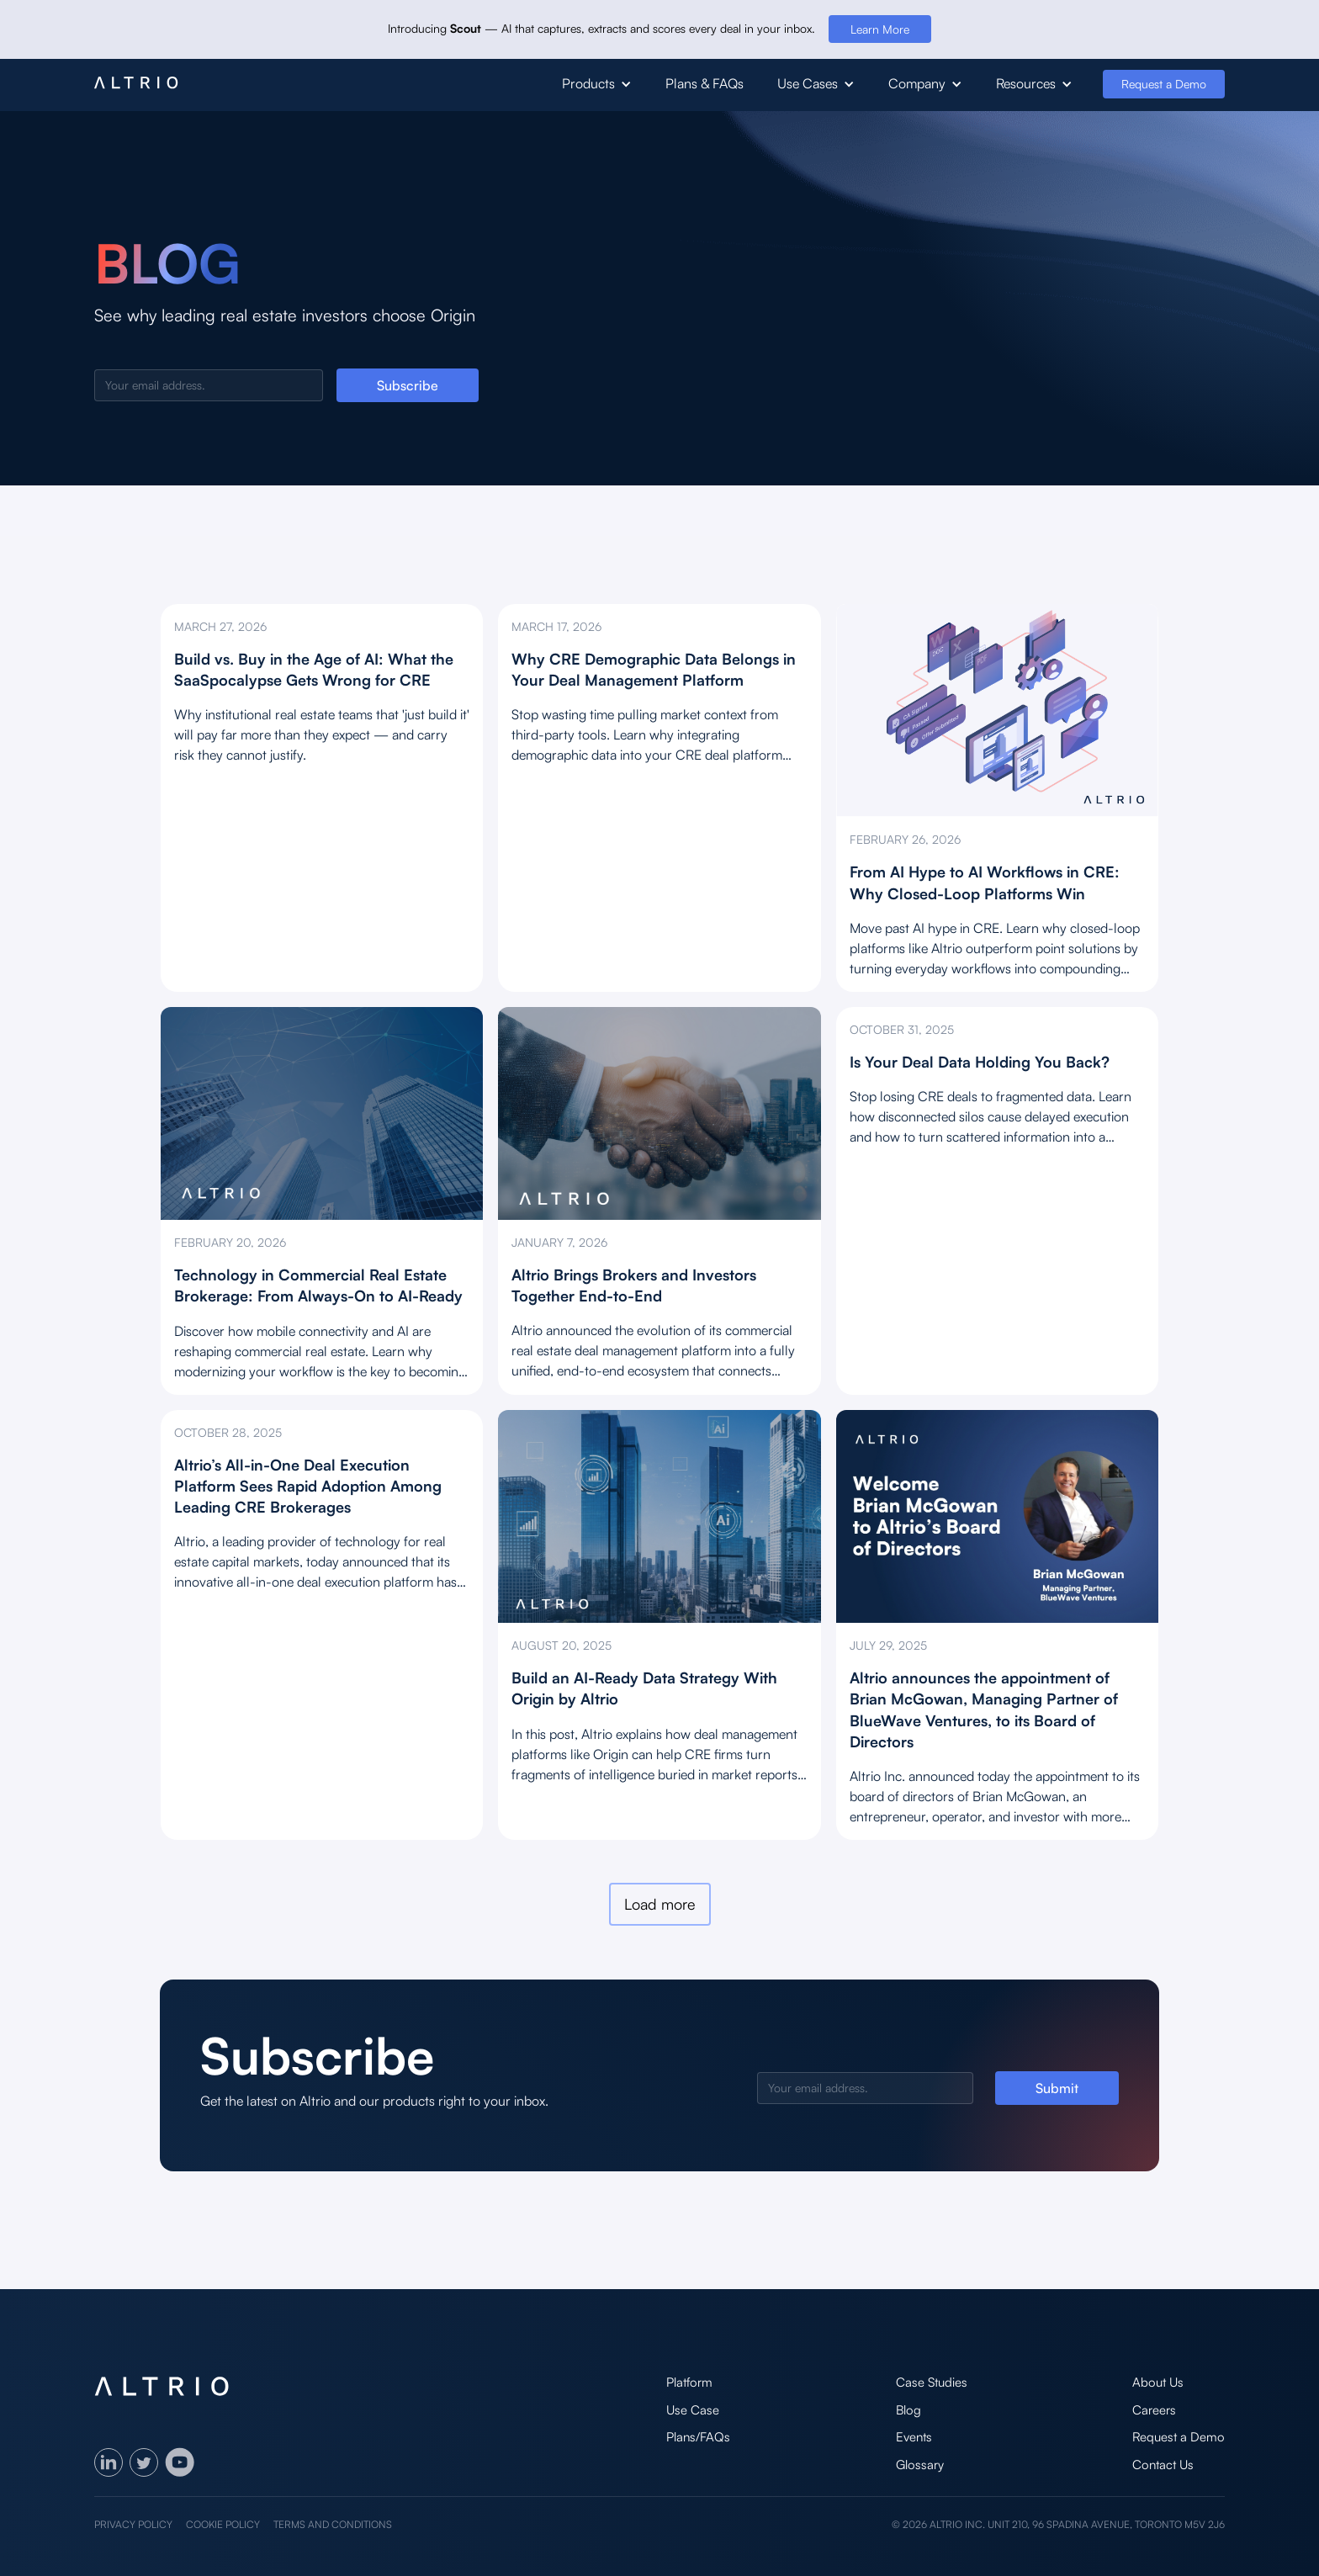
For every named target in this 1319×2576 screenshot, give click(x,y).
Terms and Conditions (332, 2524)
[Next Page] (660, 1904)
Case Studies (931, 2382)
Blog (908, 2410)
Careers (1154, 2410)
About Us (1158, 2382)
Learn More (879, 29)
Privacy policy (133, 2524)
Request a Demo (1163, 84)
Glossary (920, 2465)
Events (914, 2437)
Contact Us (1163, 2465)
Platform (689, 2382)
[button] (597, 84)
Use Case (692, 2410)
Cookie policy (223, 2524)
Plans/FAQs (698, 2437)
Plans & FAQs (704, 83)
